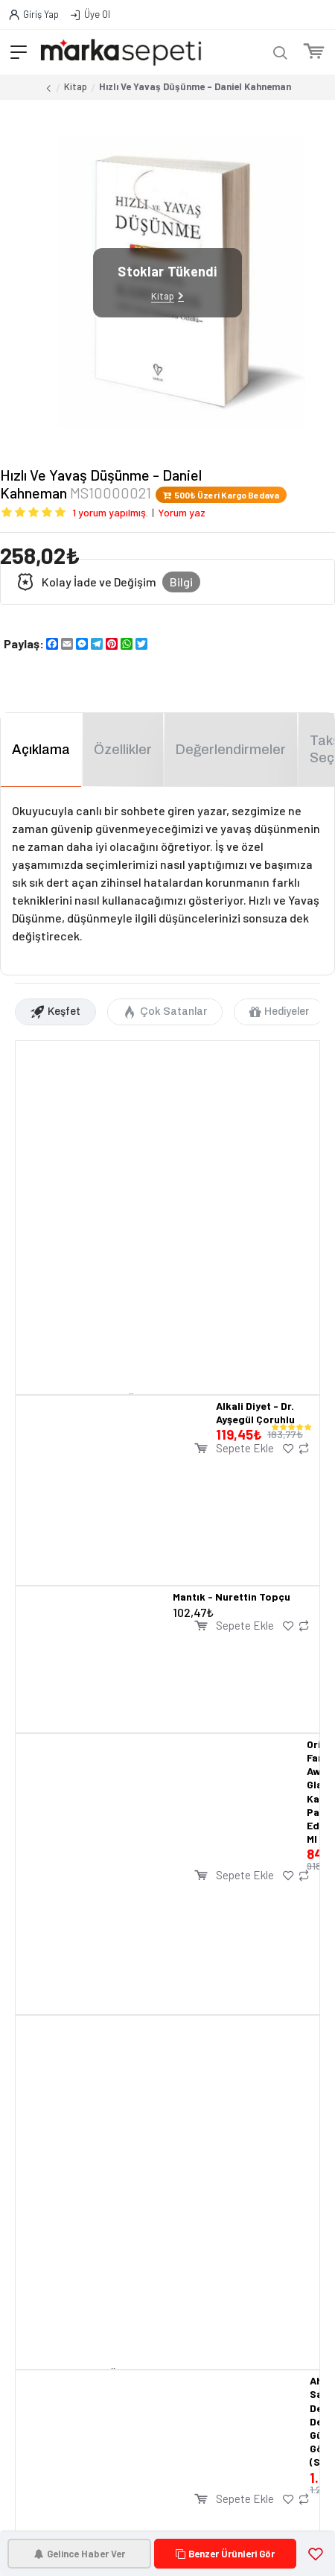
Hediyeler (286, 1011)
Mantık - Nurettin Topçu (231, 1596)
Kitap (75, 86)
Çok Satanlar (173, 1011)
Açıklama (41, 749)
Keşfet (64, 1011)
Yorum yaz (181, 512)
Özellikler (123, 749)
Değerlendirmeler (231, 749)
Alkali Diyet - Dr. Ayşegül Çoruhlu (255, 1412)
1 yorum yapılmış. (110, 512)
